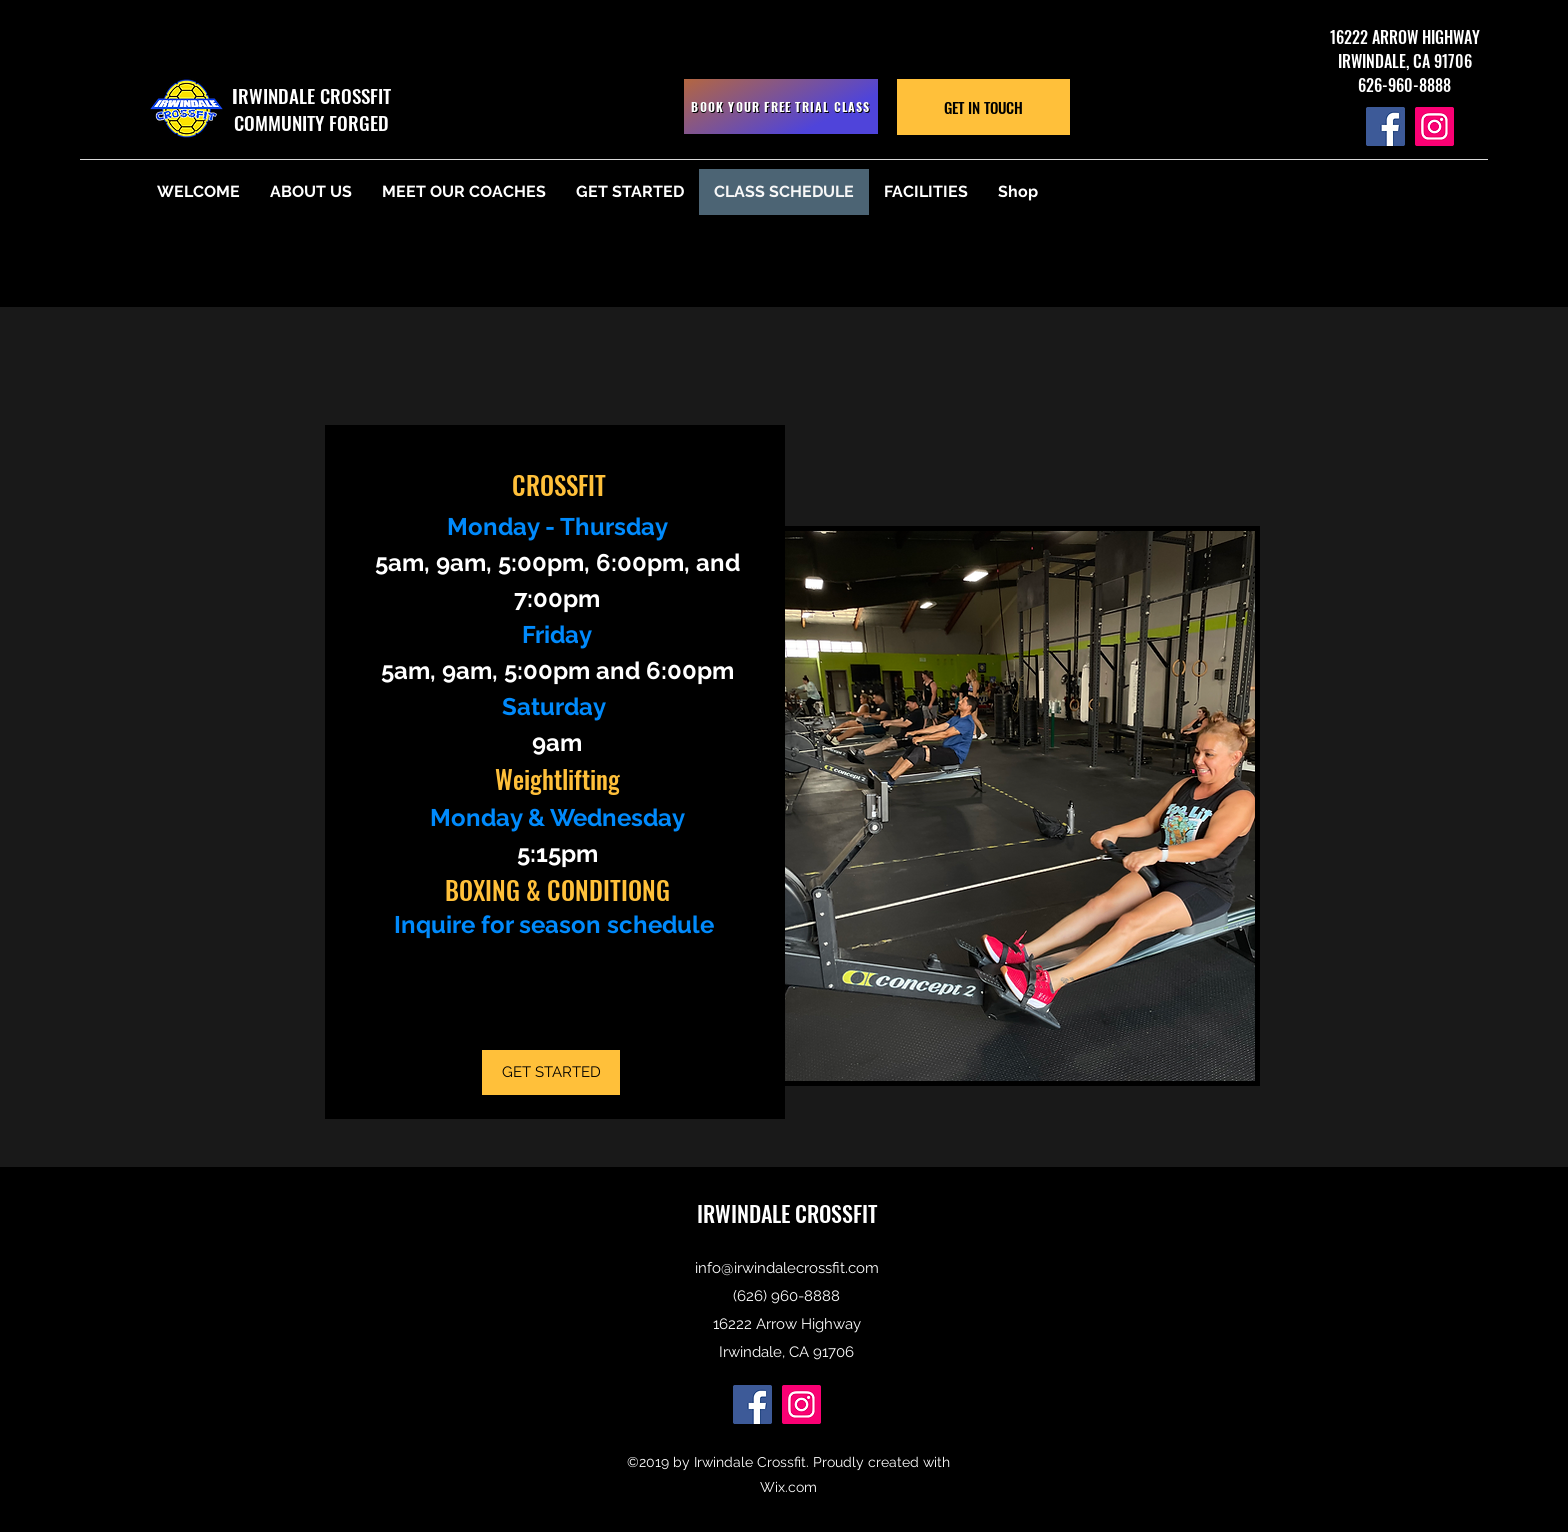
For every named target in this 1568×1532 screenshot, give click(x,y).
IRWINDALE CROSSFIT (787, 1213)
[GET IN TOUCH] (983, 107)
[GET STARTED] (551, 1072)
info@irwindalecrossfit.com (787, 1268)
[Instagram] (1434, 126)
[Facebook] (1385, 126)
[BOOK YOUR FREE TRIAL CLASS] (781, 106)
